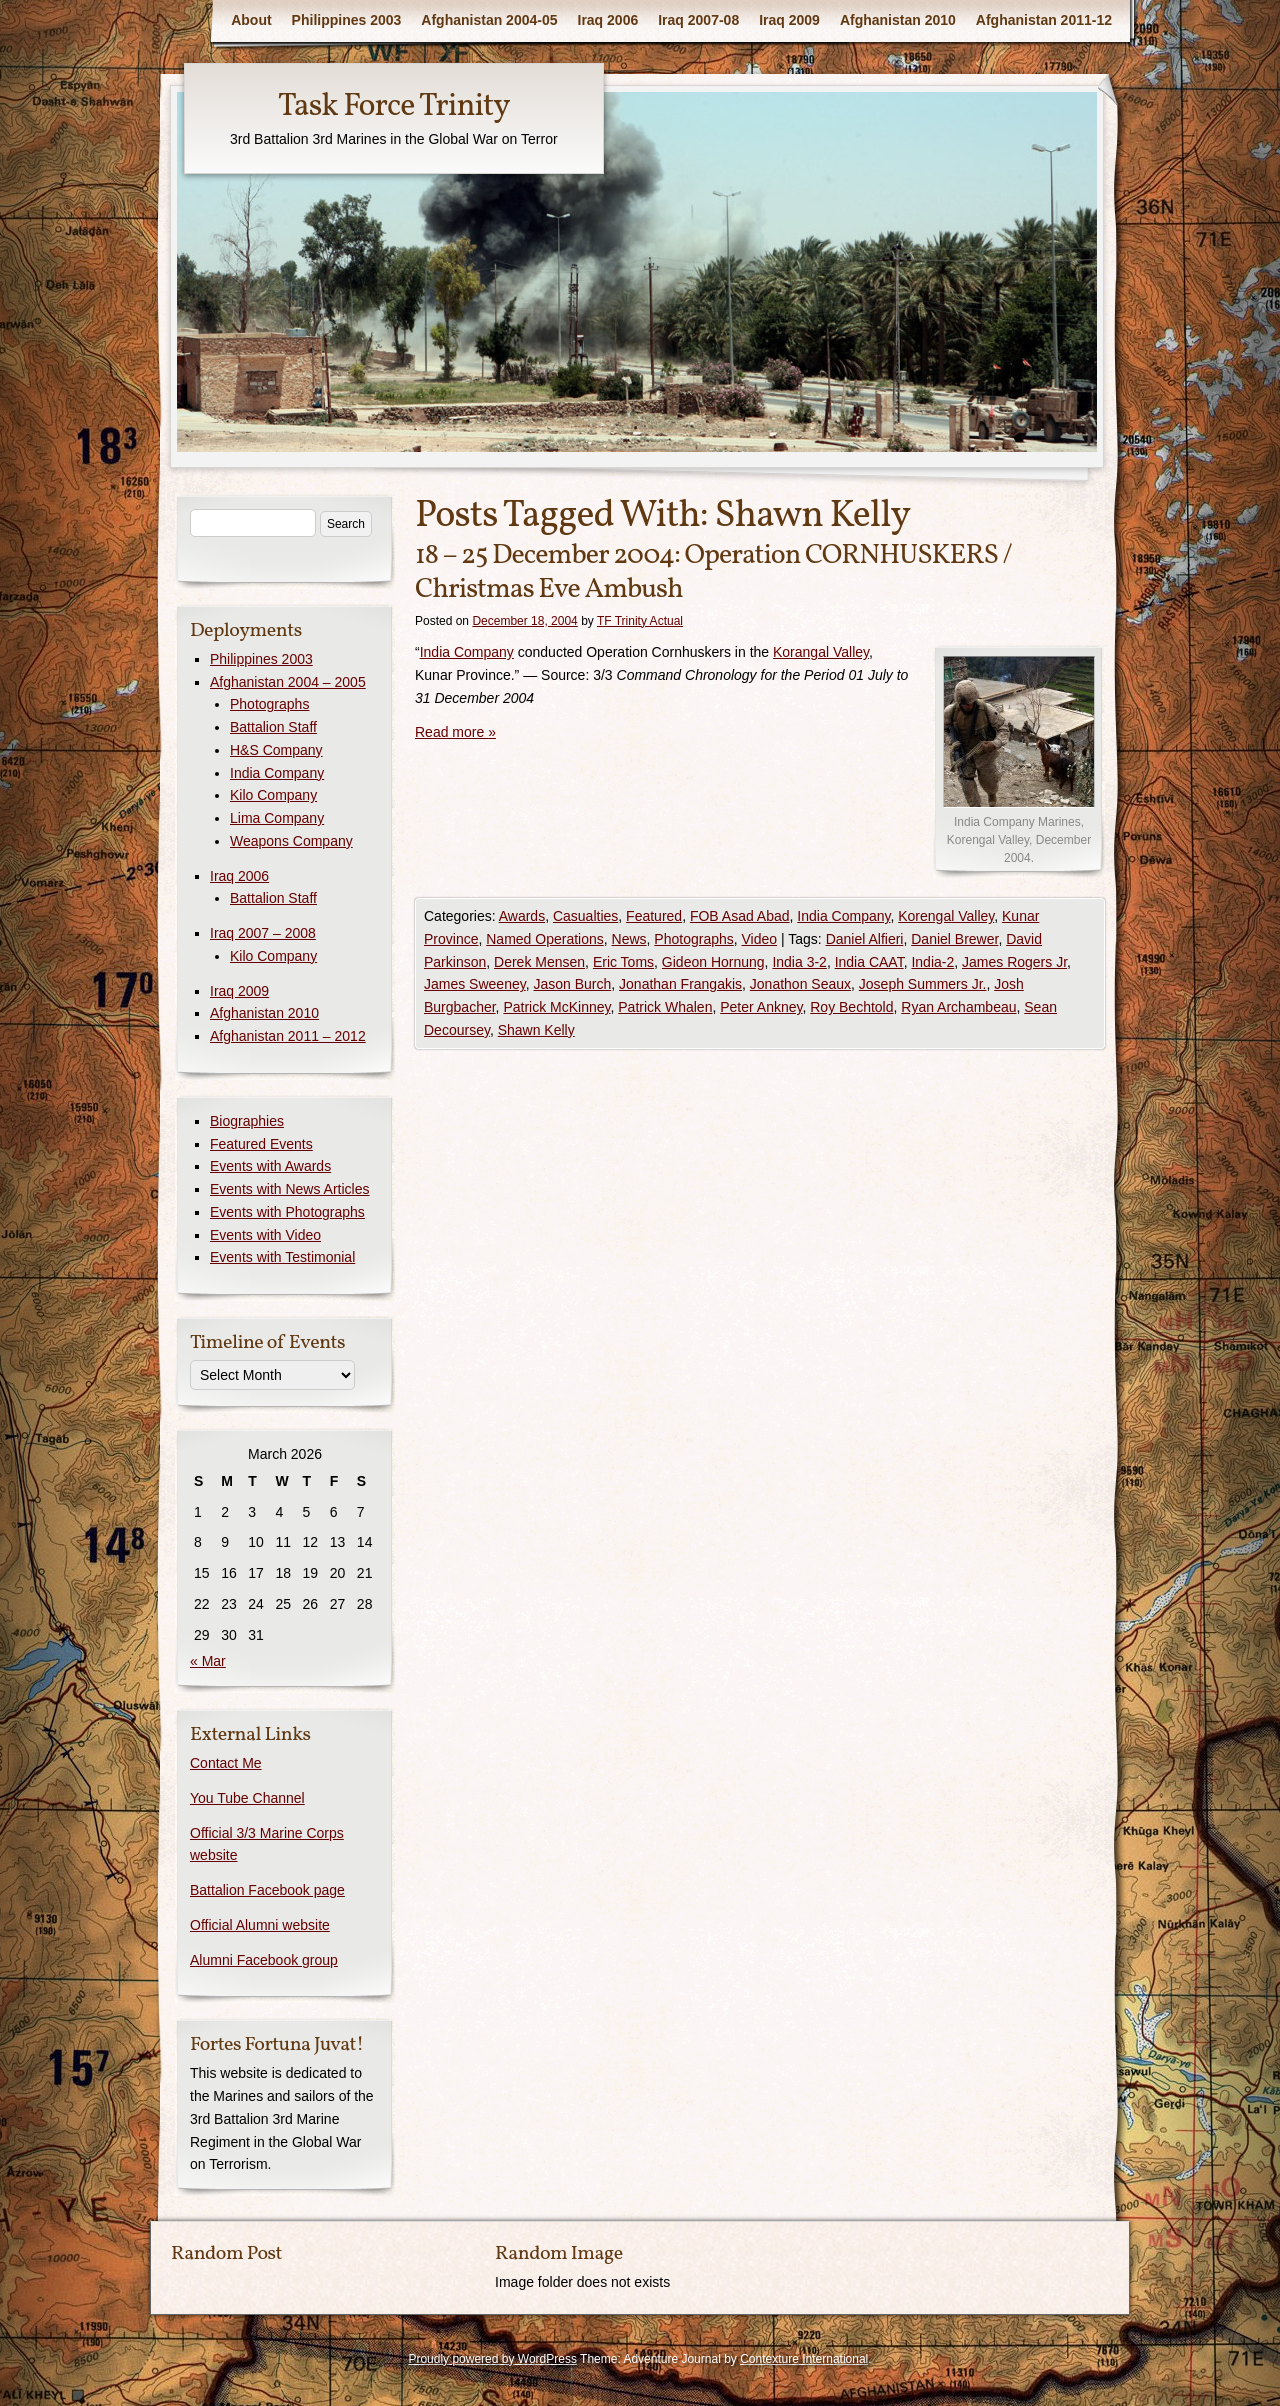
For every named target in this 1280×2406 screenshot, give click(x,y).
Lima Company (277, 818)
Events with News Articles (290, 1189)
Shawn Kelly (536, 1030)
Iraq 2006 (608, 20)
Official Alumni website (260, 1925)
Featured (654, 916)
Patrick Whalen (665, 1007)
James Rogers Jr (1014, 962)
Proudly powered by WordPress (492, 2359)
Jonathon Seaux (800, 984)
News (629, 939)
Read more (455, 732)
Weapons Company (291, 841)
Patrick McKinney (556, 1007)
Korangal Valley (821, 652)
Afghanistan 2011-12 (1044, 20)
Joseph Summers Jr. (923, 984)
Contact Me (226, 1763)
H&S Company (276, 750)
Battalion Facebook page (267, 1890)
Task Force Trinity (394, 107)
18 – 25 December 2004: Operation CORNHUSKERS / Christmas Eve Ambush (713, 572)
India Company (467, 652)
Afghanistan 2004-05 (489, 20)
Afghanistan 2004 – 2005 (288, 682)
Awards (522, 916)
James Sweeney (475, 984)
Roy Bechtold (851, 1007)
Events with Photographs (287, 1212)
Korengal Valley (946, 916)
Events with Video (265, 1235)
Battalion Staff (273, 727)
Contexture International (804, 2359)
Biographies (247, 1121)
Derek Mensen (539, 962)
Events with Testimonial (282, 1257)
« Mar (208, 1661)
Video (760, 939)
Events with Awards (270, 1166)
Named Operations (545, 939)
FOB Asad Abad (740, 916)
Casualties (585, 916)
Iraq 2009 (789, 20)
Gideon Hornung (713, 962)
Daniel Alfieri (865, 939)
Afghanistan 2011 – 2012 (288, 1036)
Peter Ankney (761, 1007)
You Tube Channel (247, 1798)
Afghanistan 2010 (898, 20)
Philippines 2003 (347, 20)
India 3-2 (799, 962)
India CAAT (869, 962)
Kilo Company (273, 795)
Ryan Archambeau (958, 1007)
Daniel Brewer (954, 939)
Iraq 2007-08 (698, 20)
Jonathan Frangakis (680, 984)
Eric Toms (623, 962)
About (251, 20)
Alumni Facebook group (264, 1960)
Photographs (693, 939)
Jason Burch (572, 984)
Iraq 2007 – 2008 (263, 933)
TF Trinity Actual (640, 621)
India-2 (932, 962)
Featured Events (261, 1144)
